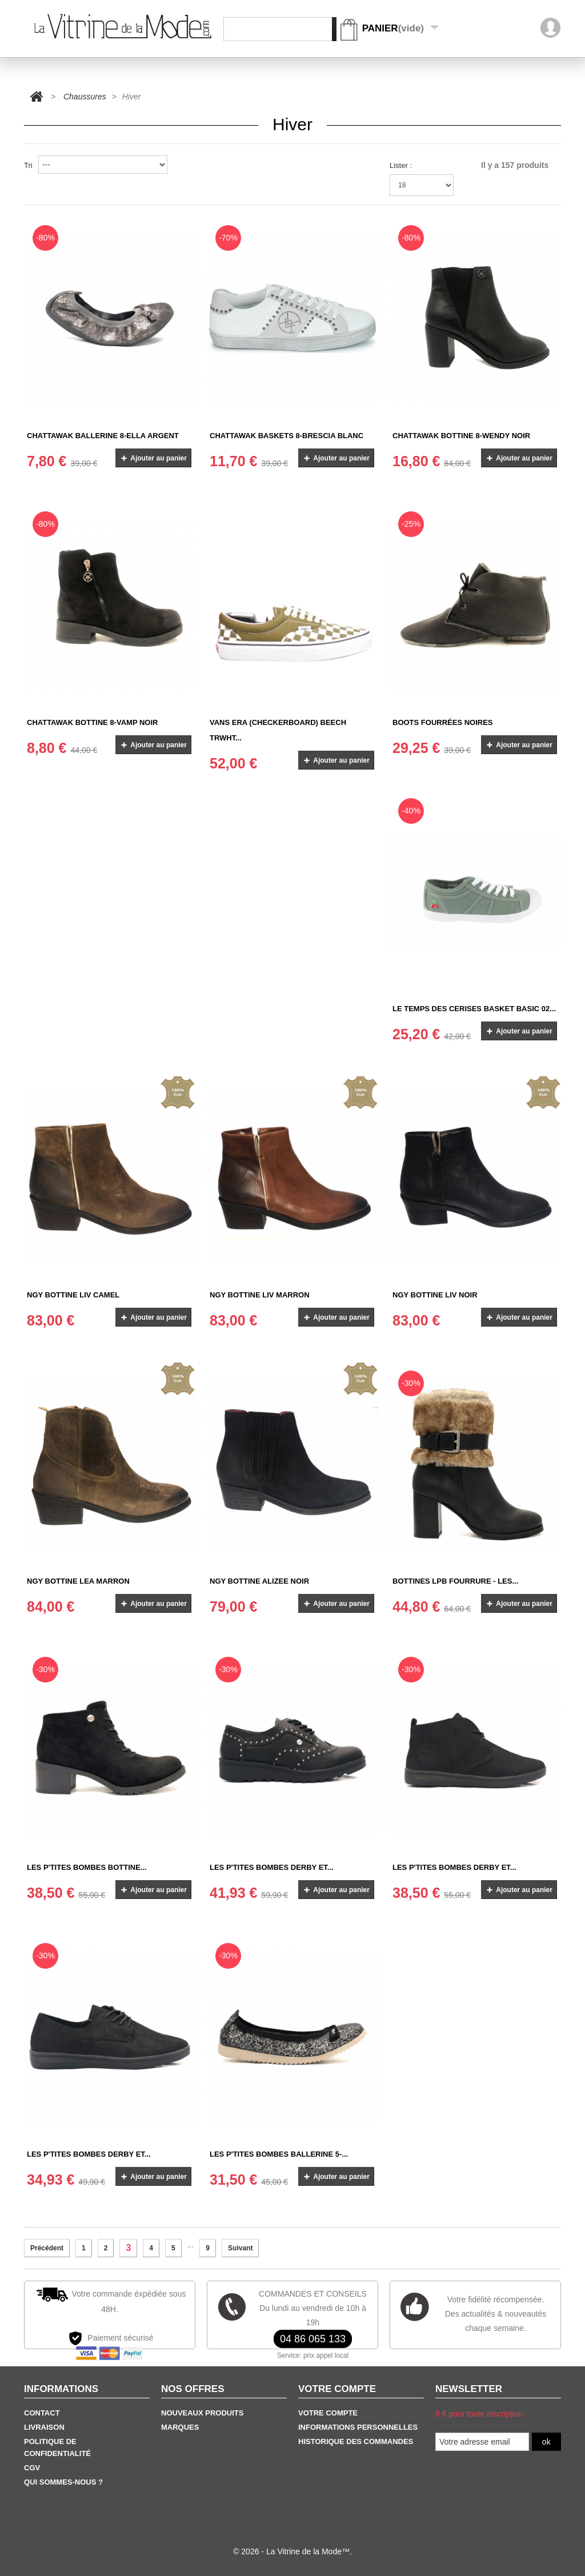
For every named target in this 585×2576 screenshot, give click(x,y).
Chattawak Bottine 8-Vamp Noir (92, 722)
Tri (28, 165)
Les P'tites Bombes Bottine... (87, 1867)
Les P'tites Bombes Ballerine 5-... (279, 2154)
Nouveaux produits (202, 2413)
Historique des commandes (355, 2441)
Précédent (46, 2248)
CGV (32, 2467)
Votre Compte (328, 2413)
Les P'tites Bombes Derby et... (272, 1867)
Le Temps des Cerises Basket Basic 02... (474, 1008)
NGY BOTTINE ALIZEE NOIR (259, 1581)
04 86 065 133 (313, 2339)
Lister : (401, 165)
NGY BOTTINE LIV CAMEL (73, 1295)
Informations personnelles (358, 2427)
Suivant (240, 2248)
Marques (180, 2427)
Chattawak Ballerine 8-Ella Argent (103, 435)
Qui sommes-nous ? (63, 2482)
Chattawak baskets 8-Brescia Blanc (286, 435)
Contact (42, 2413)
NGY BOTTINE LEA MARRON (78, 1581)
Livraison (44, 2427)
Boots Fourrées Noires (442, 722)
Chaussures (84, 96)
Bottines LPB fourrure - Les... (455, 1581)
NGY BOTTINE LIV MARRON (260, 1295)
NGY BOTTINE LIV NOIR (435, 1295)
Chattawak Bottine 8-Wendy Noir (461, 435)
